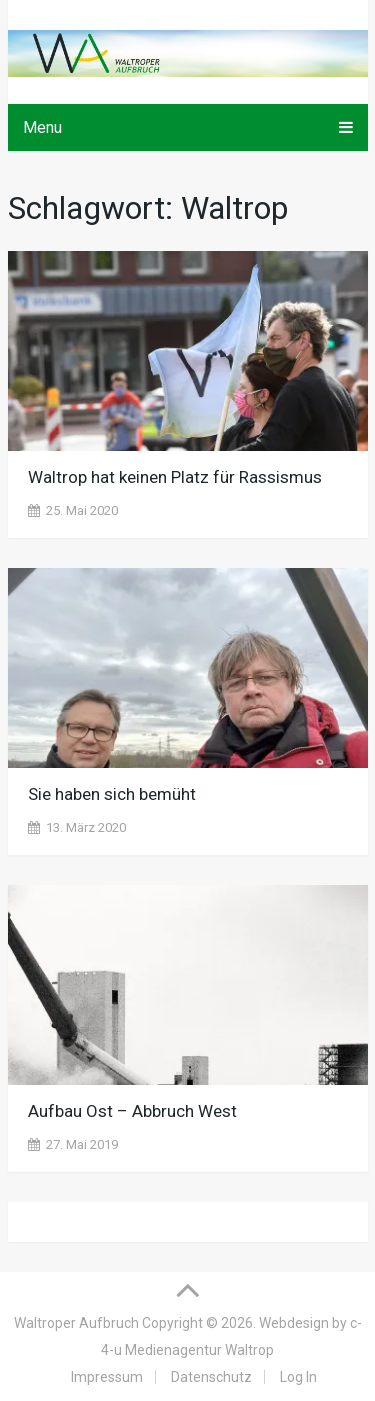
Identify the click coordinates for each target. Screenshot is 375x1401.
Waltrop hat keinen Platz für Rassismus (175, 477)
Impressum (107, 1377)
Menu (42, 127)
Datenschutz (211, 1377)
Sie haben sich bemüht (112, 794)
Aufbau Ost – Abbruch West (132, 1111)
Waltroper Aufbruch (76, 1323)
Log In (298, 1377)
